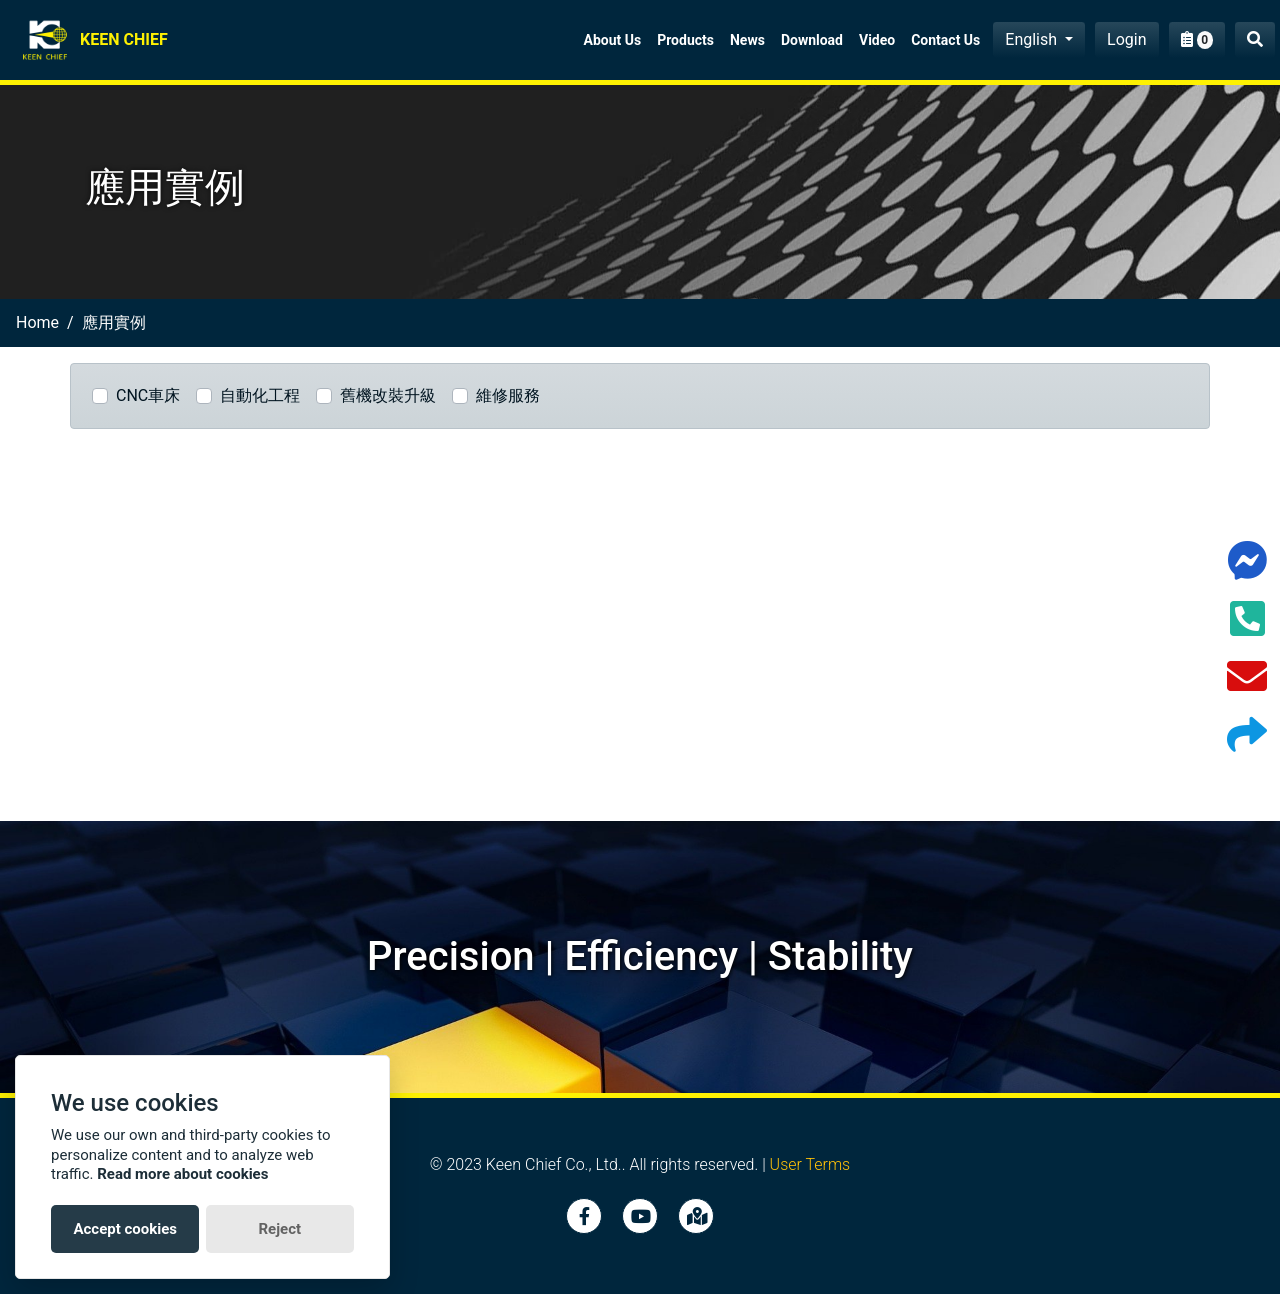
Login (1126, 39)
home (37, 322)
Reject (279, 1229)
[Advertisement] (640, 633)
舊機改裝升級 (388, 395)
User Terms (810, 1164)
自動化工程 (260, 395)
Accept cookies (125, 1229)
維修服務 (508, 395)
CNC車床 (148, 395)
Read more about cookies (182, 1174)
